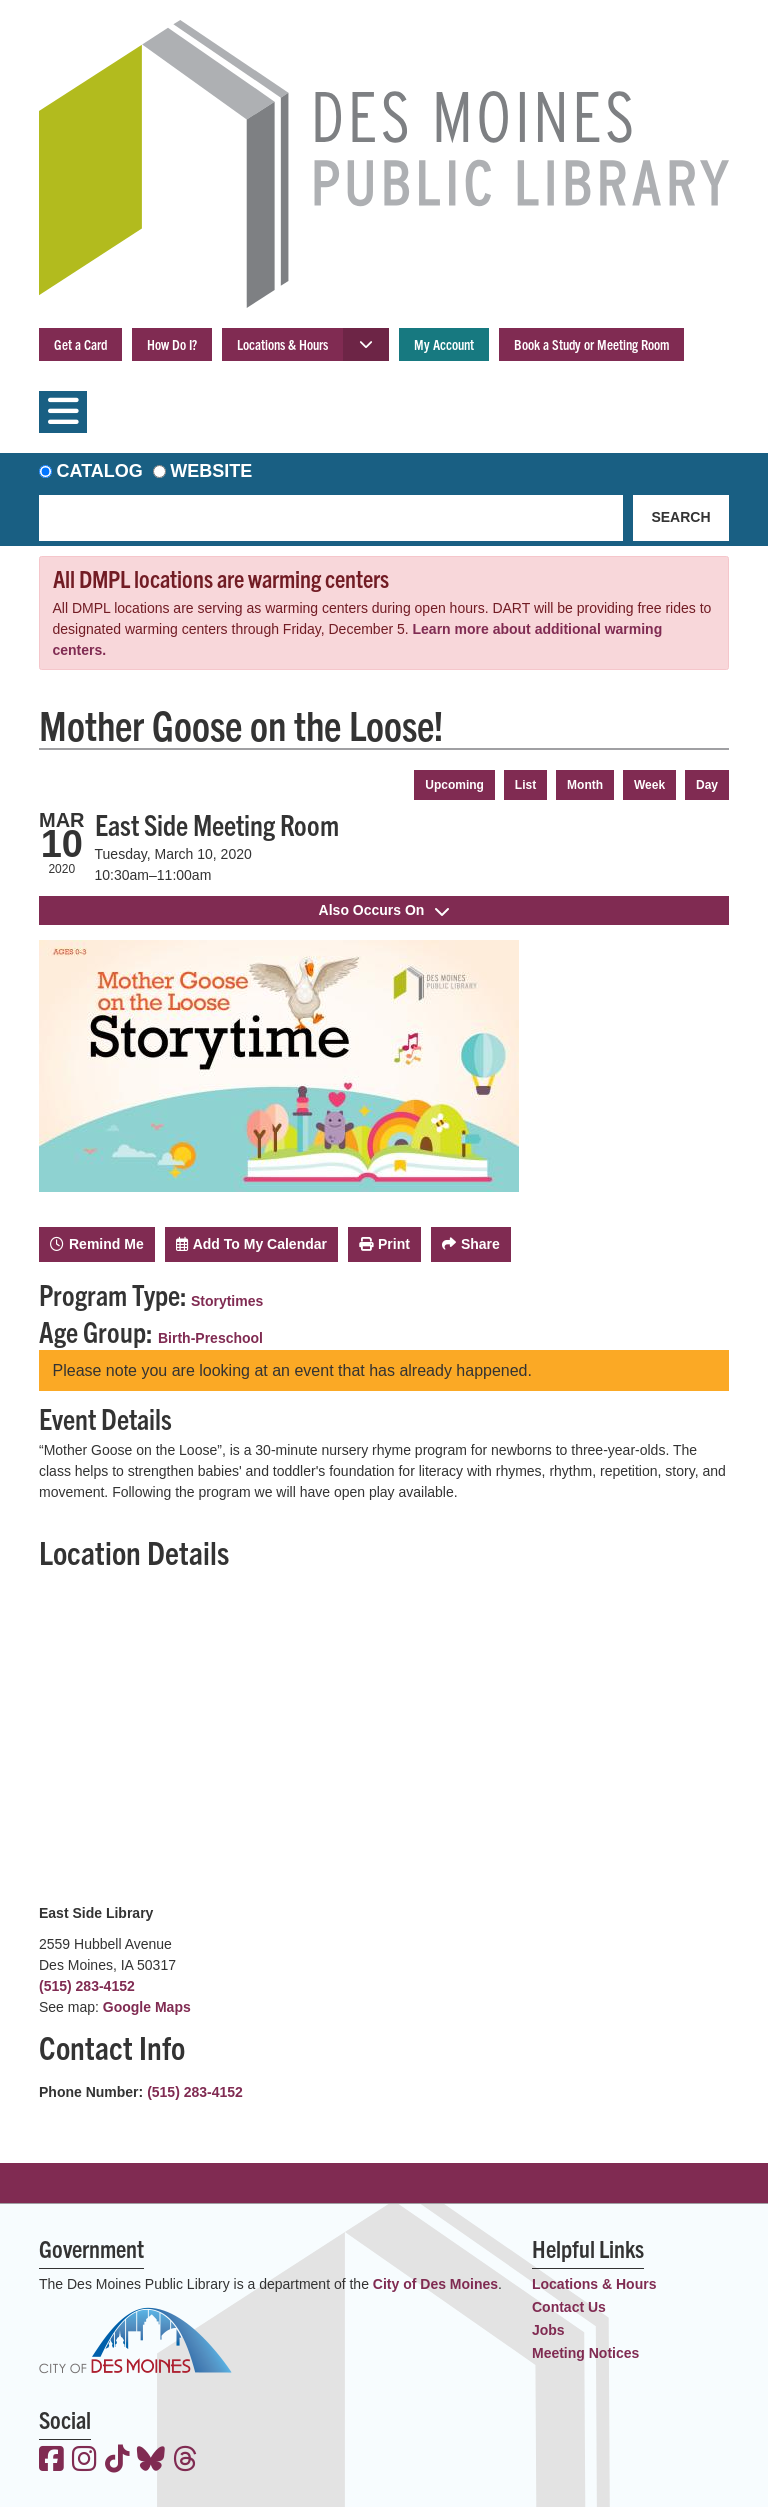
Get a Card (80, 344)
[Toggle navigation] (63, 412)
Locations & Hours (282, 344)
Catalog (100, 471)
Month (585, 785)
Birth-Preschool (210, 1338)
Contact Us (569, 2307)
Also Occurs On (384, 910)
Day (707, 785)
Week (649, 785)
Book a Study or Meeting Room (591, 344)
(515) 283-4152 (87, 1986)
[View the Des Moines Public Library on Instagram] (84, 2461)
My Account (444, 344)
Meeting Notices (585, 2353)
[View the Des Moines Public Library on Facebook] (51, 2461)
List (525, 785)
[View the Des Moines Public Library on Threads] (185, 2461)
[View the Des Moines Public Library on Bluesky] (151, 2461)
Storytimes (227, 1301)
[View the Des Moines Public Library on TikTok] (117, 2461)
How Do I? (172, 344)
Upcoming (454, 785)
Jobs (548, 2330)
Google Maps (147, 2007)
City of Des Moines (435, 2284)
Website (211, 471)
